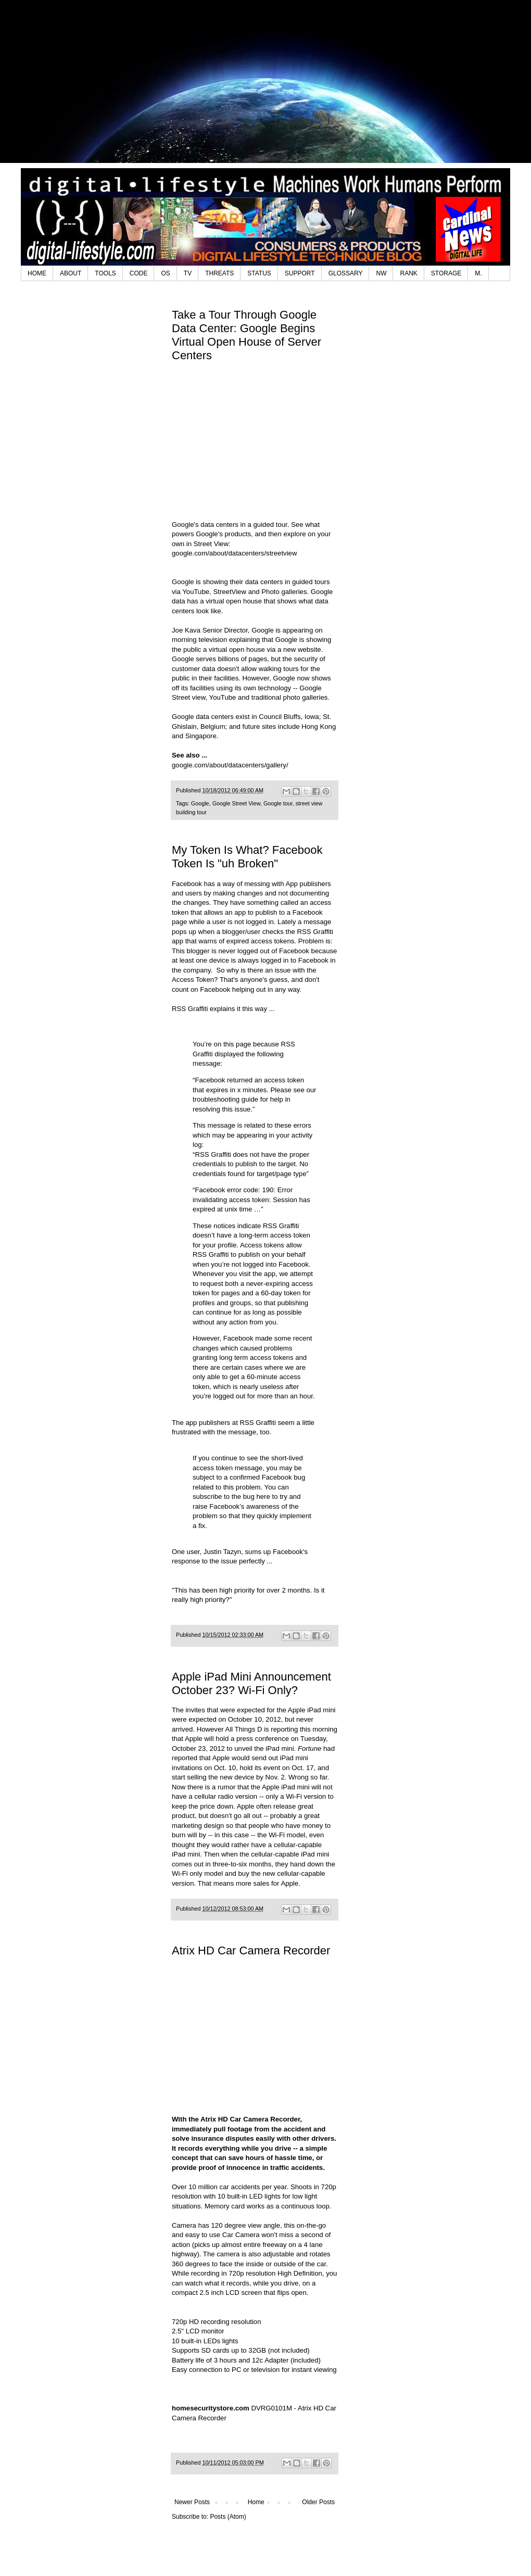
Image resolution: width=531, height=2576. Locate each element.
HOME (37, 273)
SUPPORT (300, 273)
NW (381, 273)
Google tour (278, 803)
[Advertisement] (265, 88)
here (263, 1496)
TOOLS (105, 273)
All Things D (243, 1729)
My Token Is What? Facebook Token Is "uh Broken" (247, 856)
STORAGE (446, 273)
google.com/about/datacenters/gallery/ (230, 765)
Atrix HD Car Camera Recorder (251, 1950)
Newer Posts (192, 2502)
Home (256, 2502)
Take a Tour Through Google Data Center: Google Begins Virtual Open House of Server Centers (246, 335)
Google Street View (236, 803)
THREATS (219, 273)
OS (165, 273)
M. (478, 273)
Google (200, 803)
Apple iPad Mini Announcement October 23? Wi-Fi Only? (251, 1683)
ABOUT (70, 273)
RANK (408, 273)
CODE (139, 273)
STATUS (259, 273)
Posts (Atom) (228, 2516)
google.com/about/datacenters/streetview (234, 553)
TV (188, 273)
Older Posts (318, 2502)
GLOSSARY (345, 273)
